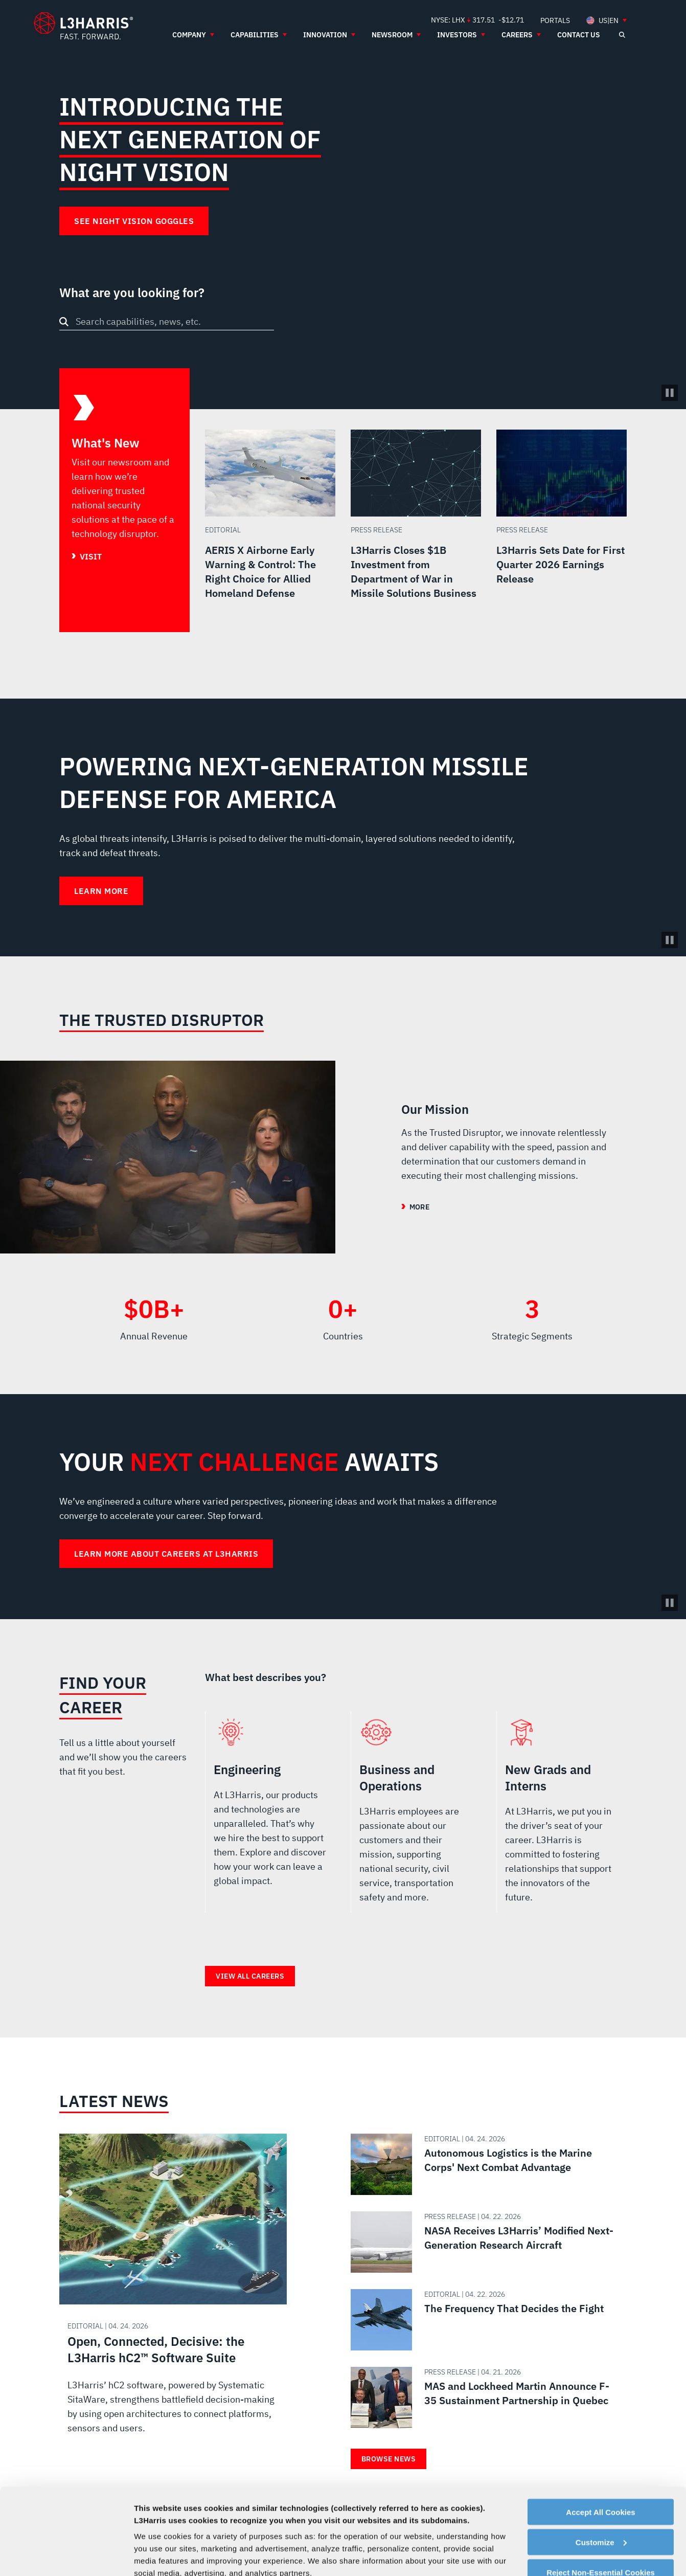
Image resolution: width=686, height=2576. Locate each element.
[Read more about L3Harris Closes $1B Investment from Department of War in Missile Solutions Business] (416, 531)
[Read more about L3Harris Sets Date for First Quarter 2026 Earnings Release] (561, 531)
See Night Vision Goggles (134, 221)
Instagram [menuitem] (541, 2538)
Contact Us (196, 2538)
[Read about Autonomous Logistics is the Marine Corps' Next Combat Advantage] (485, 2164)
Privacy (295, 2538)
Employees (249, 2538)
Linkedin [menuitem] (508, 2538)
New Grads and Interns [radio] (561, 1816)
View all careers (250, 1976)
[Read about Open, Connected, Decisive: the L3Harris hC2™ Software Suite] (173, 2294)
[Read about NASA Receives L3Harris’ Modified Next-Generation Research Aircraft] (485, 2242)
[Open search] (621, 35)
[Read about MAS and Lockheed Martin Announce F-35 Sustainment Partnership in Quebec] (485, 2397)
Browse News (388, 2458)
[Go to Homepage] (109, 2544)
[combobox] (166, 321)
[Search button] (63, 321)
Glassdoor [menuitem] (573, 2538)
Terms (398, 2538)
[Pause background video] (669, 940)
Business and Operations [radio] (416, 1816)
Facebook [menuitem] (491, 2538)
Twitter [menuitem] (524, 2538)
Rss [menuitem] (589, 2538)
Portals (436, 2538)
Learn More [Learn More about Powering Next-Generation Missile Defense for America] (101, 891)
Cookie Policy (348, 2538)
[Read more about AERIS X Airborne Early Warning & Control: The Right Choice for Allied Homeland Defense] (270, 531)
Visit (91, 556)
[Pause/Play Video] (669, 393)
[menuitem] (555, 20)
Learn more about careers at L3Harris (166, 1554)
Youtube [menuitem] (557, 2538)
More (419, 1207)
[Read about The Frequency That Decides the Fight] (485, 2319)
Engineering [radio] (270, 1816)
